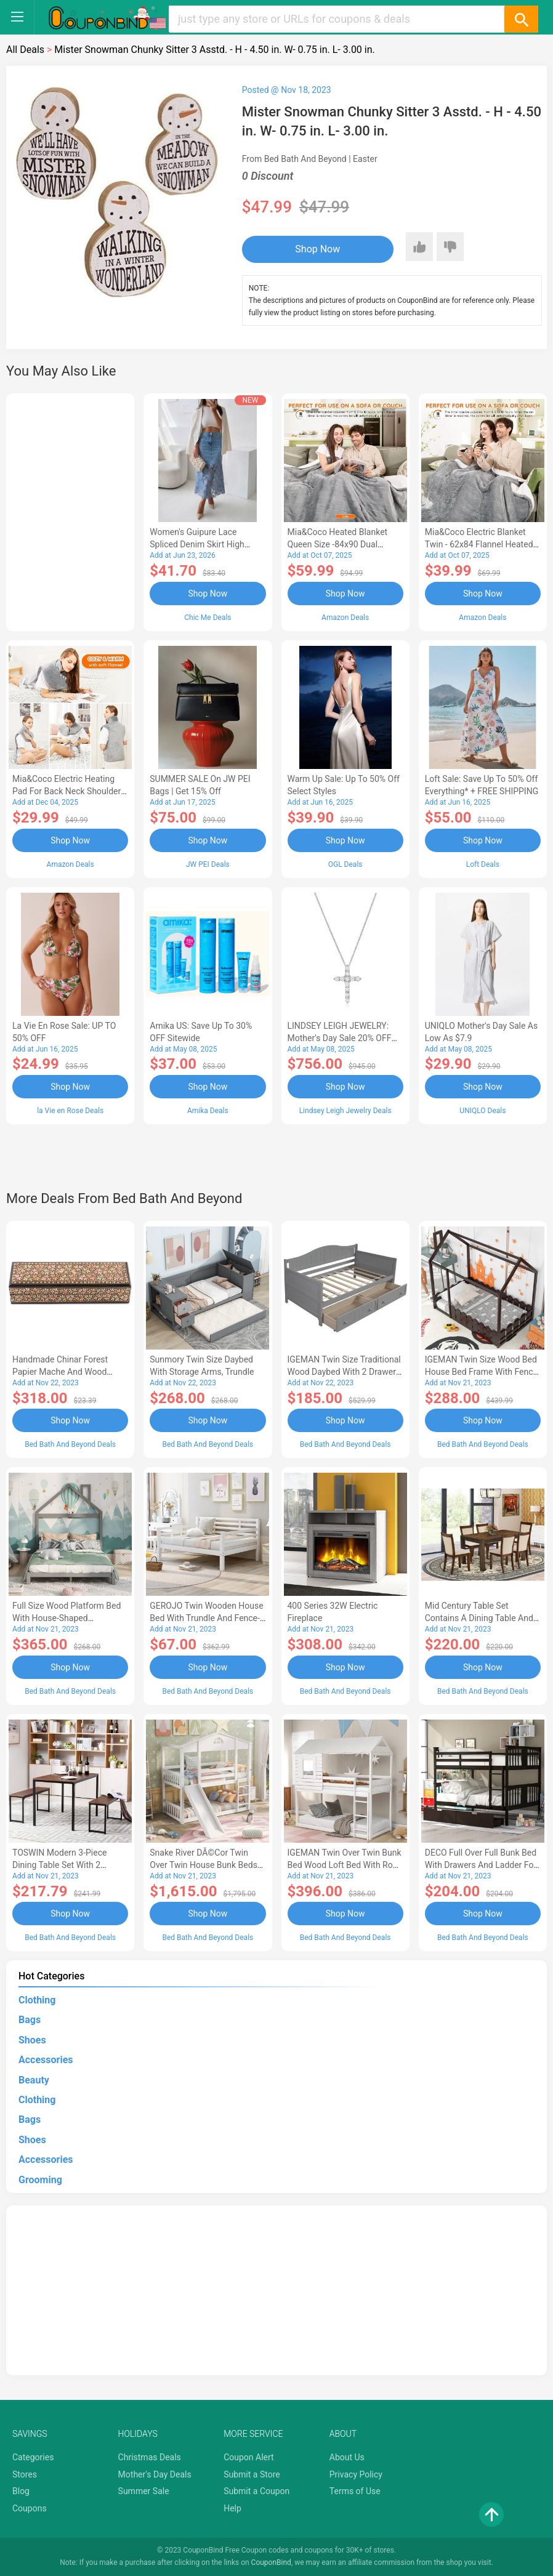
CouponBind (271, 2562)
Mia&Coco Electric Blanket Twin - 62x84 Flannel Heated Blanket (479, 544)
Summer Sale (143, 2491)
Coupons (29, 2508)
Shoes (32, 2040)
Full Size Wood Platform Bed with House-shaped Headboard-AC (66, 1618)
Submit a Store (252, 2474)
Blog (21, 2491)
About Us (347, 2457)
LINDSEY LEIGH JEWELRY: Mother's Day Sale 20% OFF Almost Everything (340, 1038)
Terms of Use (355, 2491)
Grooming (40, 2180)
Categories (33, 2457)
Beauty (33, 2080)
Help (232, 2508)
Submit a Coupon (256, 2491)
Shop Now (317, 249)
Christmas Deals (149, 2457)
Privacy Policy (355, 2474)
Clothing (36, 2000)
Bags (29, 2020)
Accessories (45, 2060)
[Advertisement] (70, 510)
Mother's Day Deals (155, 2474)
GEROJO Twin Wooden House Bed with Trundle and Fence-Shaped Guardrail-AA (206, 1618)
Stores (24, 2474)
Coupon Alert (249, 2457)
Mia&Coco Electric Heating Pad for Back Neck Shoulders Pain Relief (69, 791)
